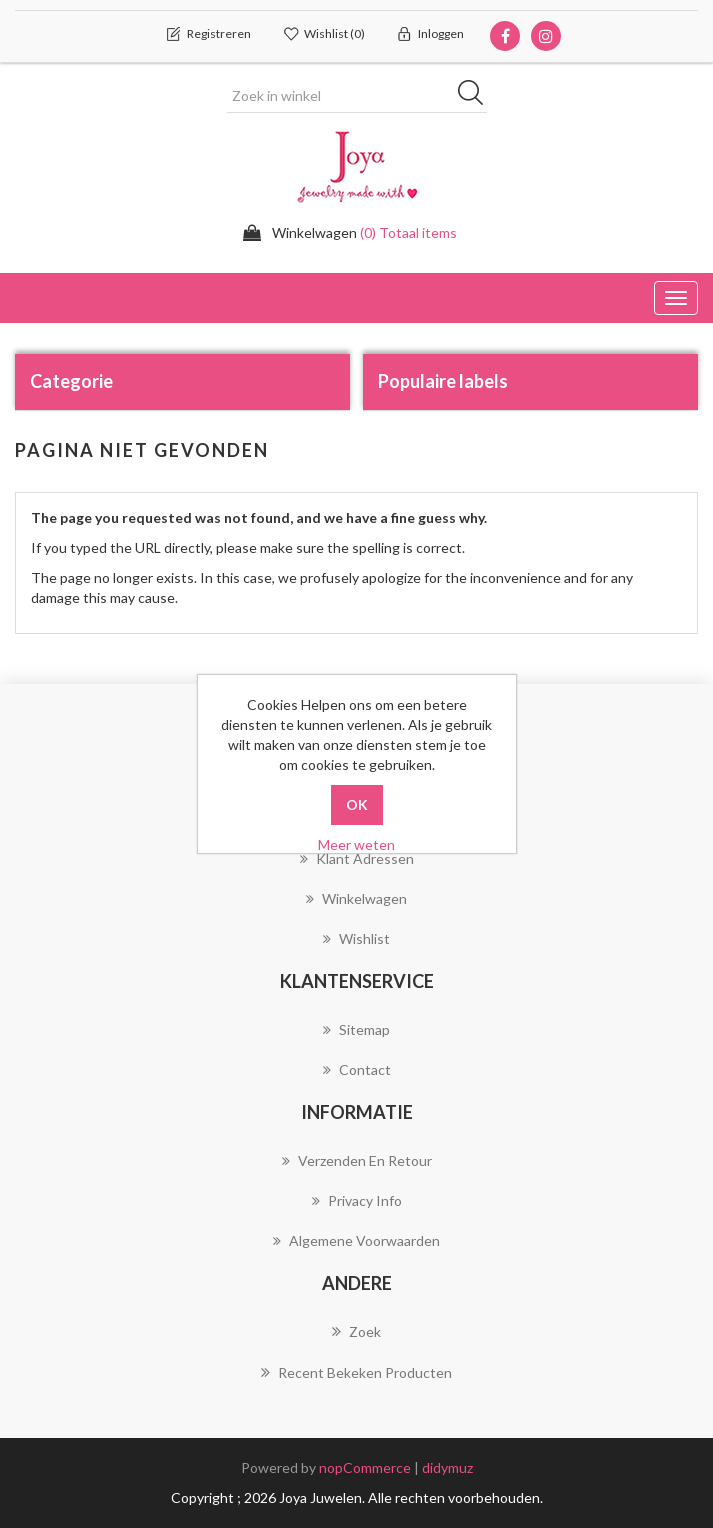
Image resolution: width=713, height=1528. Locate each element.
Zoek (356, 1331)
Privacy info (357, 1200)
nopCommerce (365, 1467)
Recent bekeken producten (356, 1372)
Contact (357, 1069)
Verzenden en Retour (357, 1160)
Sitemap (356, 1029)
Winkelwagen (356, 898)
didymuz (447, 1467)
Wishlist (356, 938)
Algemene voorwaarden (356, 1240)
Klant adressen (357, 858)
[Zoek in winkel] (357, 96)
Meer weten (356, 844)
